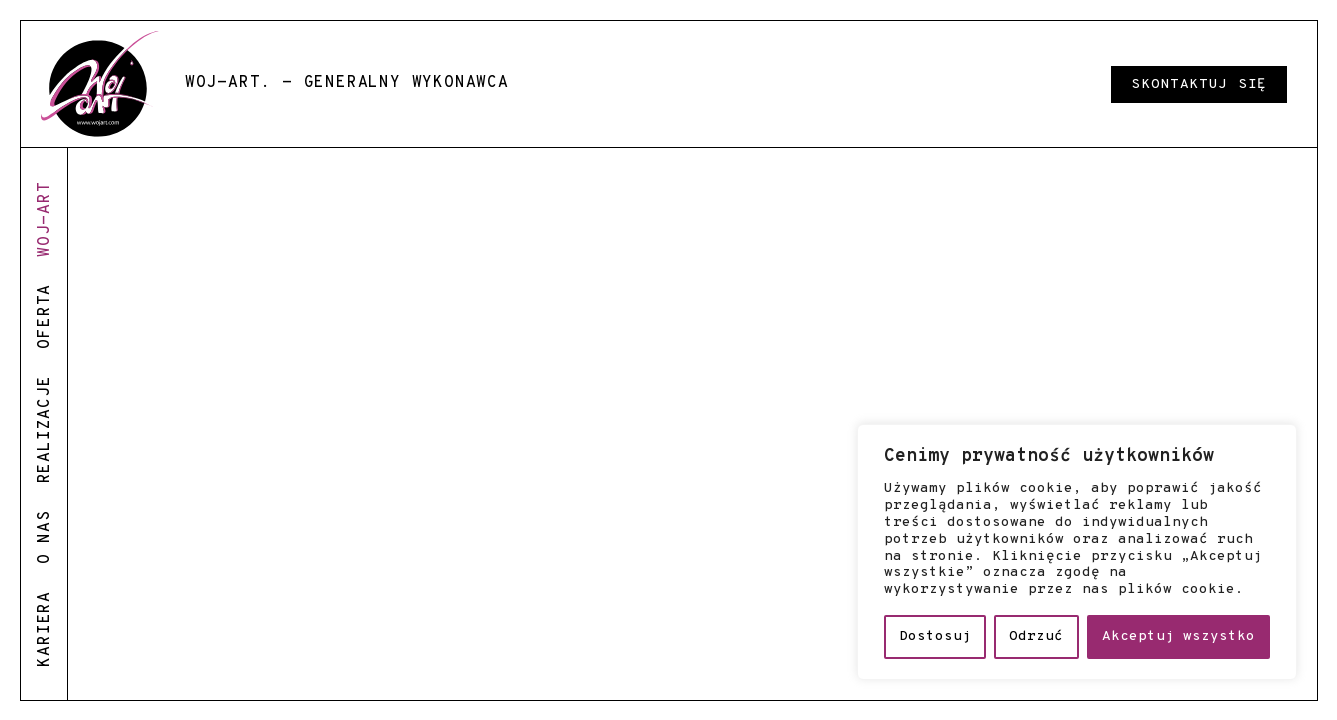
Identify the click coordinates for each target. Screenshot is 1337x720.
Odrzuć (1036, 636)
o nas (45, 537)
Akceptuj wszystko (1178, 636)
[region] (1077, 552)
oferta (45, 316)
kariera (45, 629)
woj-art (45, 219)
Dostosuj (935, 636)
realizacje (45, 429)
